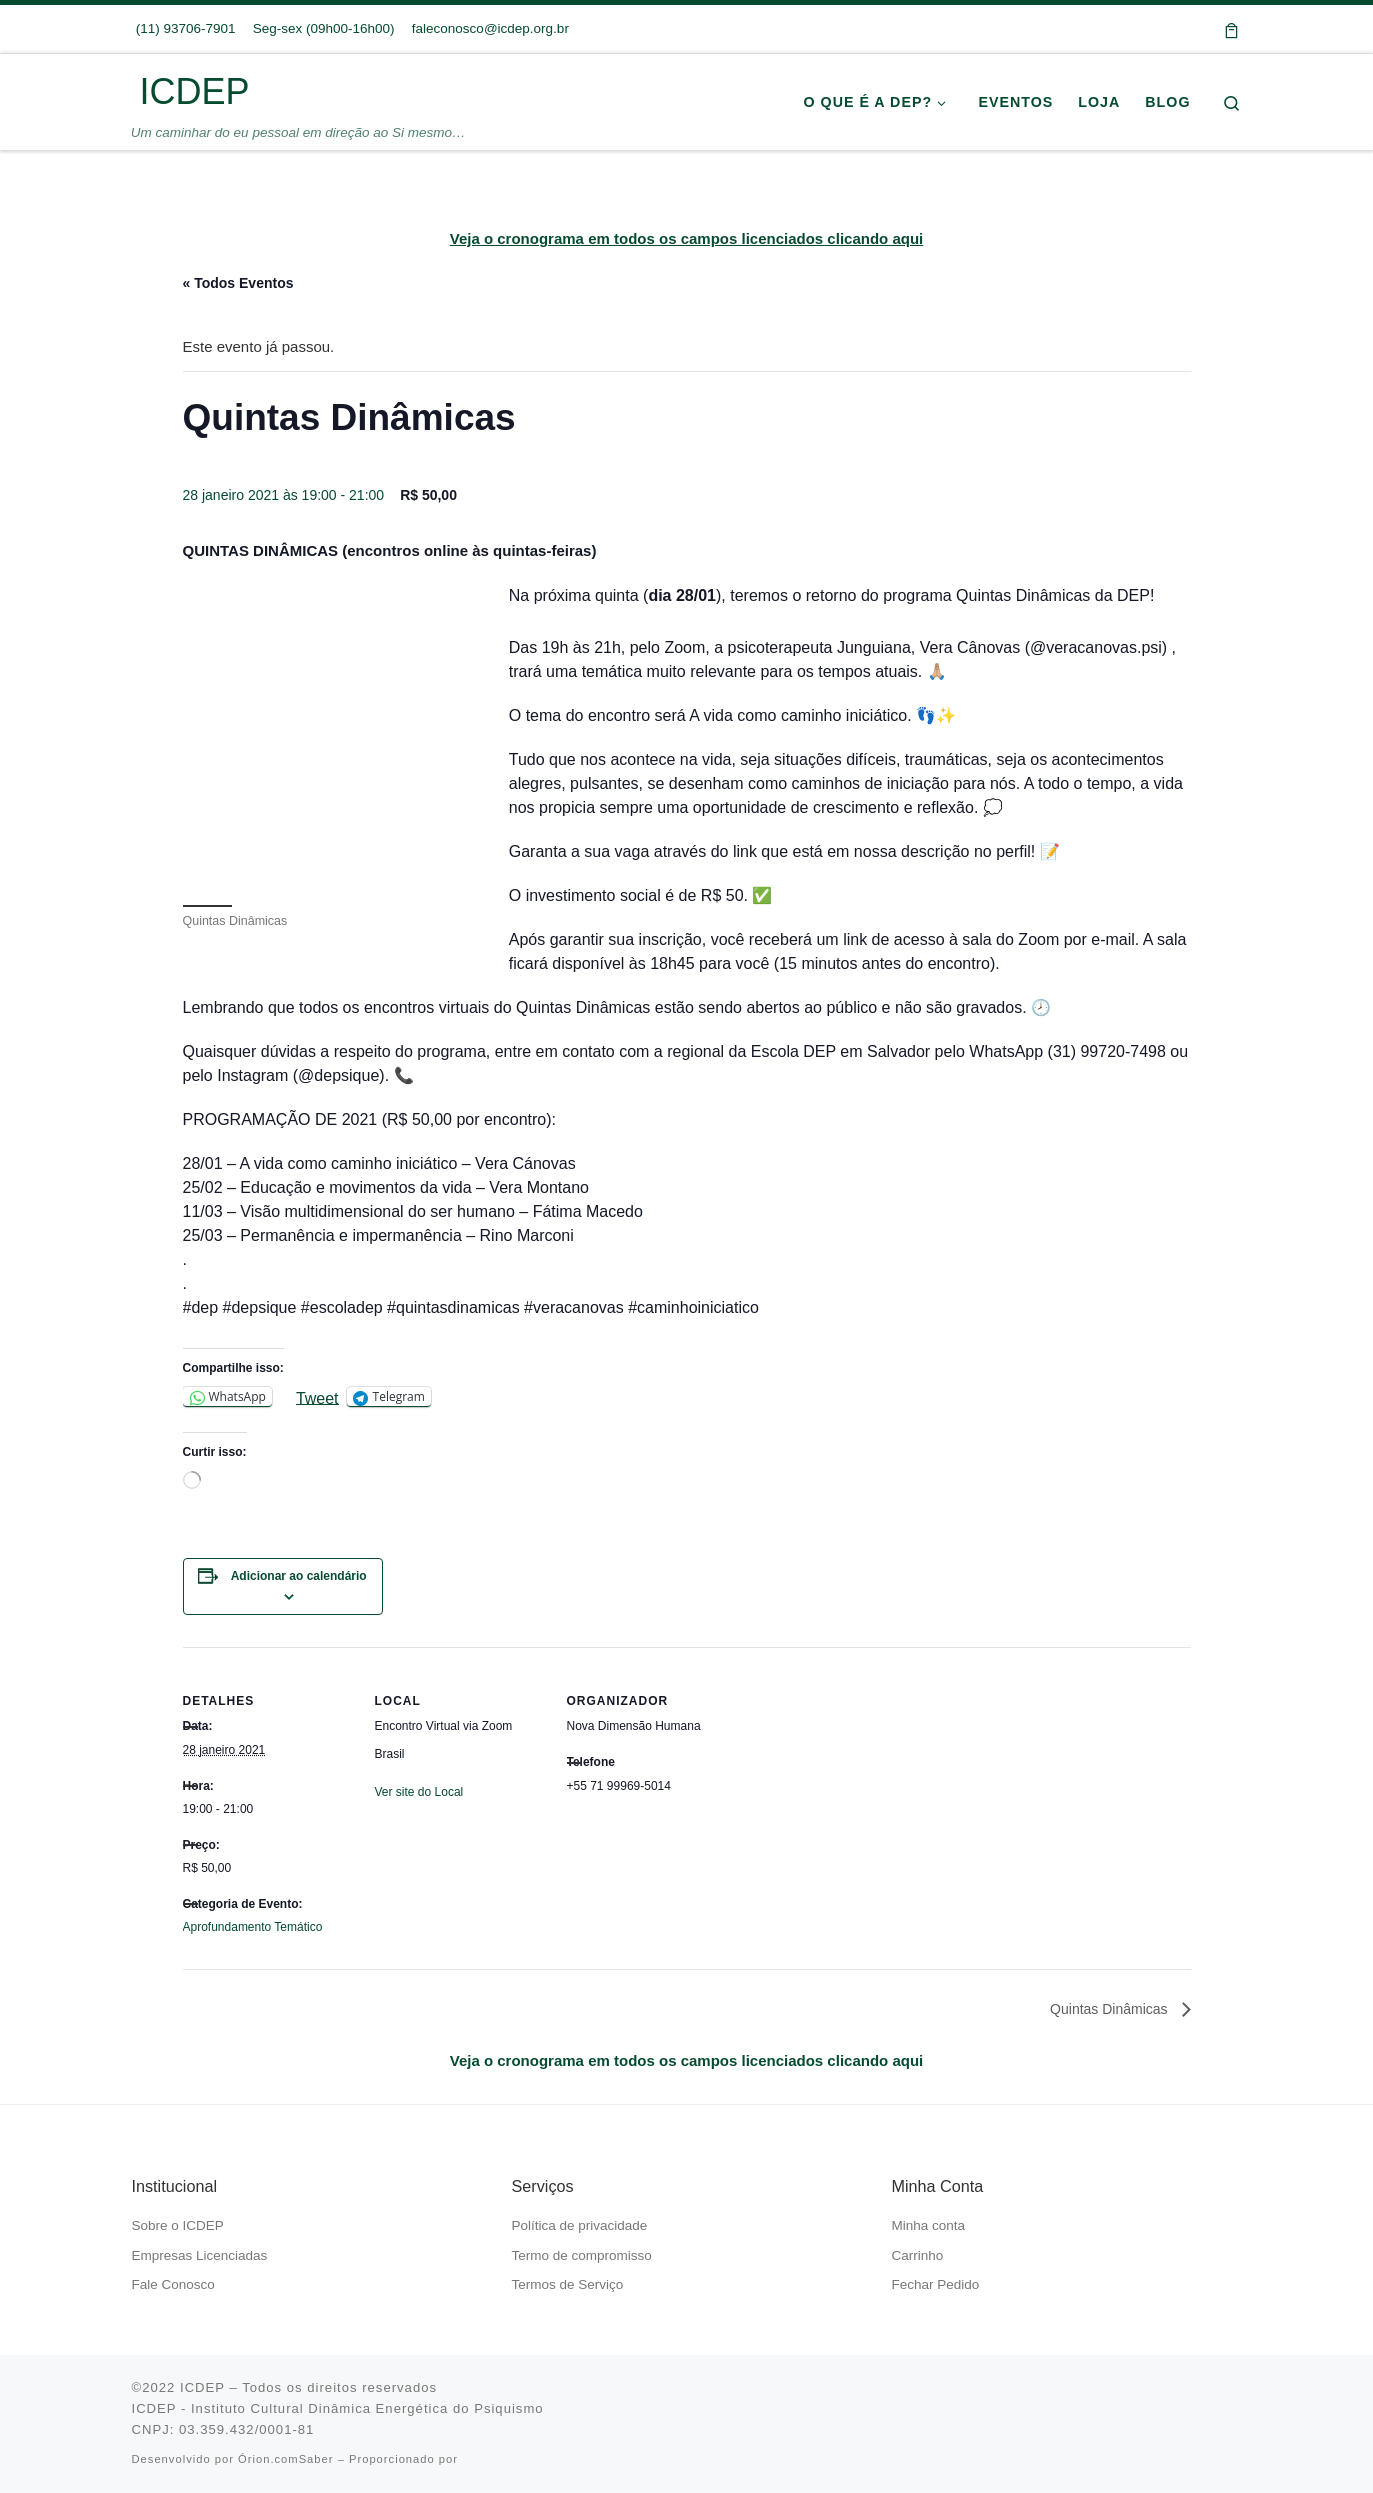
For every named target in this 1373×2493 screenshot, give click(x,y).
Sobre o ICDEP (178, 2225)
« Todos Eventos (238, 283)
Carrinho (918, 2255)
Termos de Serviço (568, 2284)
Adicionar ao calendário (299, 1576)
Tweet (317, 1397)
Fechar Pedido (936, 2284)
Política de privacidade (580, 2225)
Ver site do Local (419, 1792)
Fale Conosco (173, 2284)
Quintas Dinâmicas (1110, 2009)
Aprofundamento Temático (253, 1927)
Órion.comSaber (285, 2459)
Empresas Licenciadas (200, 2255)
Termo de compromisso (582, 2255)
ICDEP (202, 2387)
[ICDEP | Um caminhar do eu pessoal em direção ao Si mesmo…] (132, 91)
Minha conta (929, 2225)
